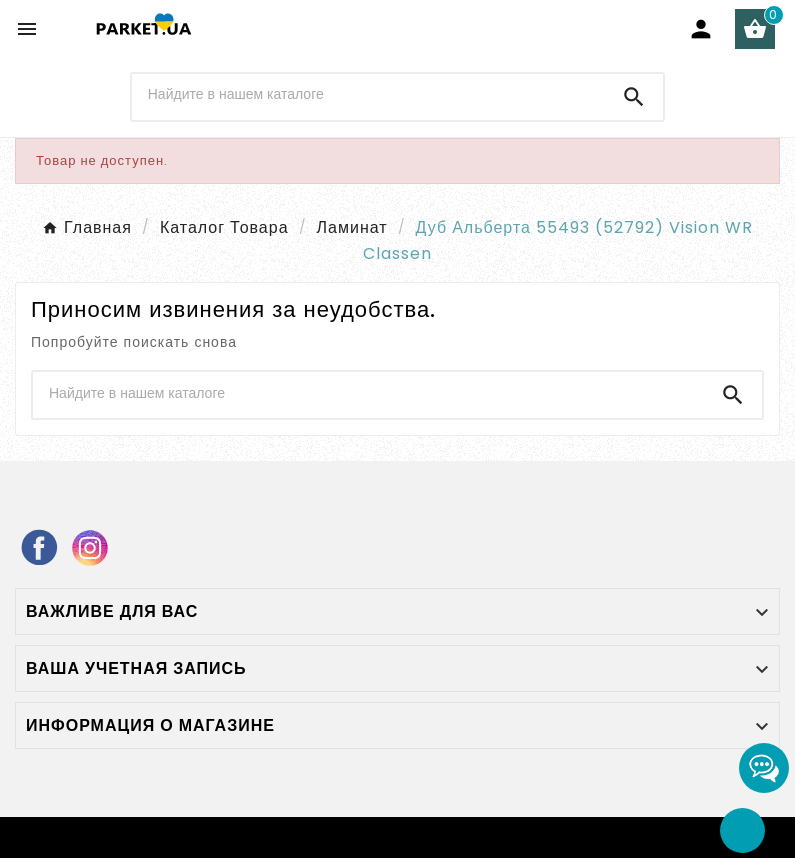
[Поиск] (369, 95)
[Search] (634, 97)
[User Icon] (701, 29)
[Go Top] (742, 830)
